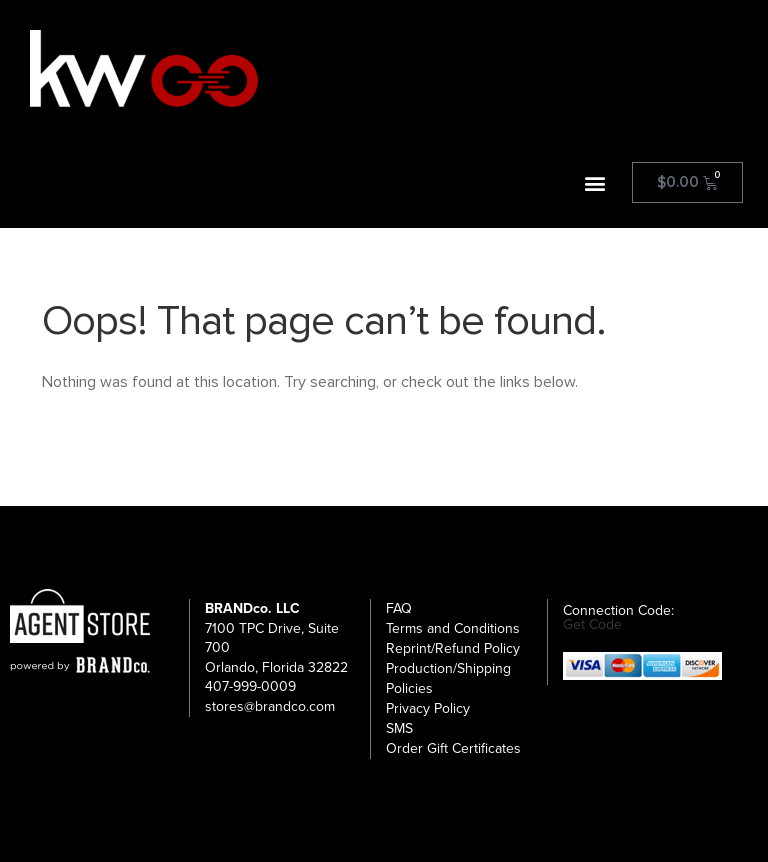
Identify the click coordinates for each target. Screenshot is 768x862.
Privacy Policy (428, 708)
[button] (595, 182)
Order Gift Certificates (453, 748)
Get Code (592, 625)
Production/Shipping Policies (448, 678)
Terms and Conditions (453, 628)
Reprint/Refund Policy (453, 648)
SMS (399, 728)
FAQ (399, 608)
